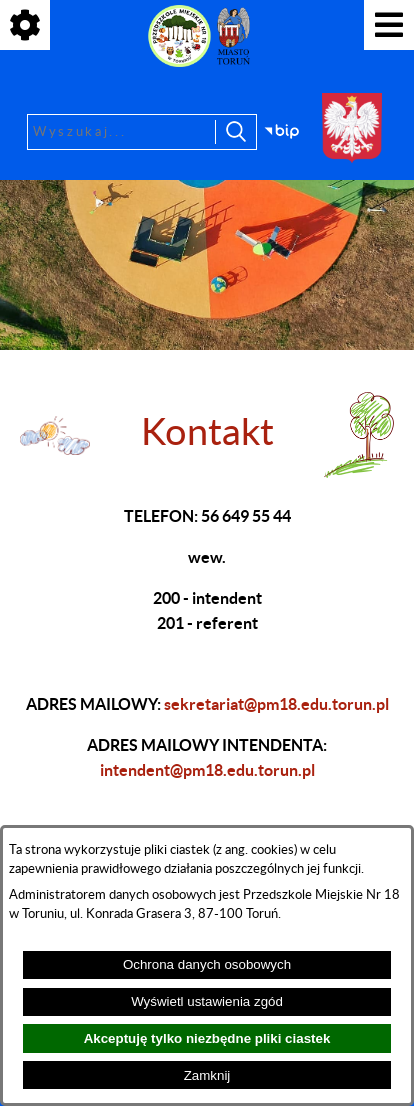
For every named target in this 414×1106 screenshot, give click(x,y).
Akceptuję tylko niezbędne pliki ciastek (207, 1038)
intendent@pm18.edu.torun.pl (207, 770)
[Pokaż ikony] (25, 25)
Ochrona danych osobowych (207, 964)
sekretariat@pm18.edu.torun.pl (276, 704)
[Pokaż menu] (389, 25)
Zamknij (207, 1075)
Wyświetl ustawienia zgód (207, 1001)
